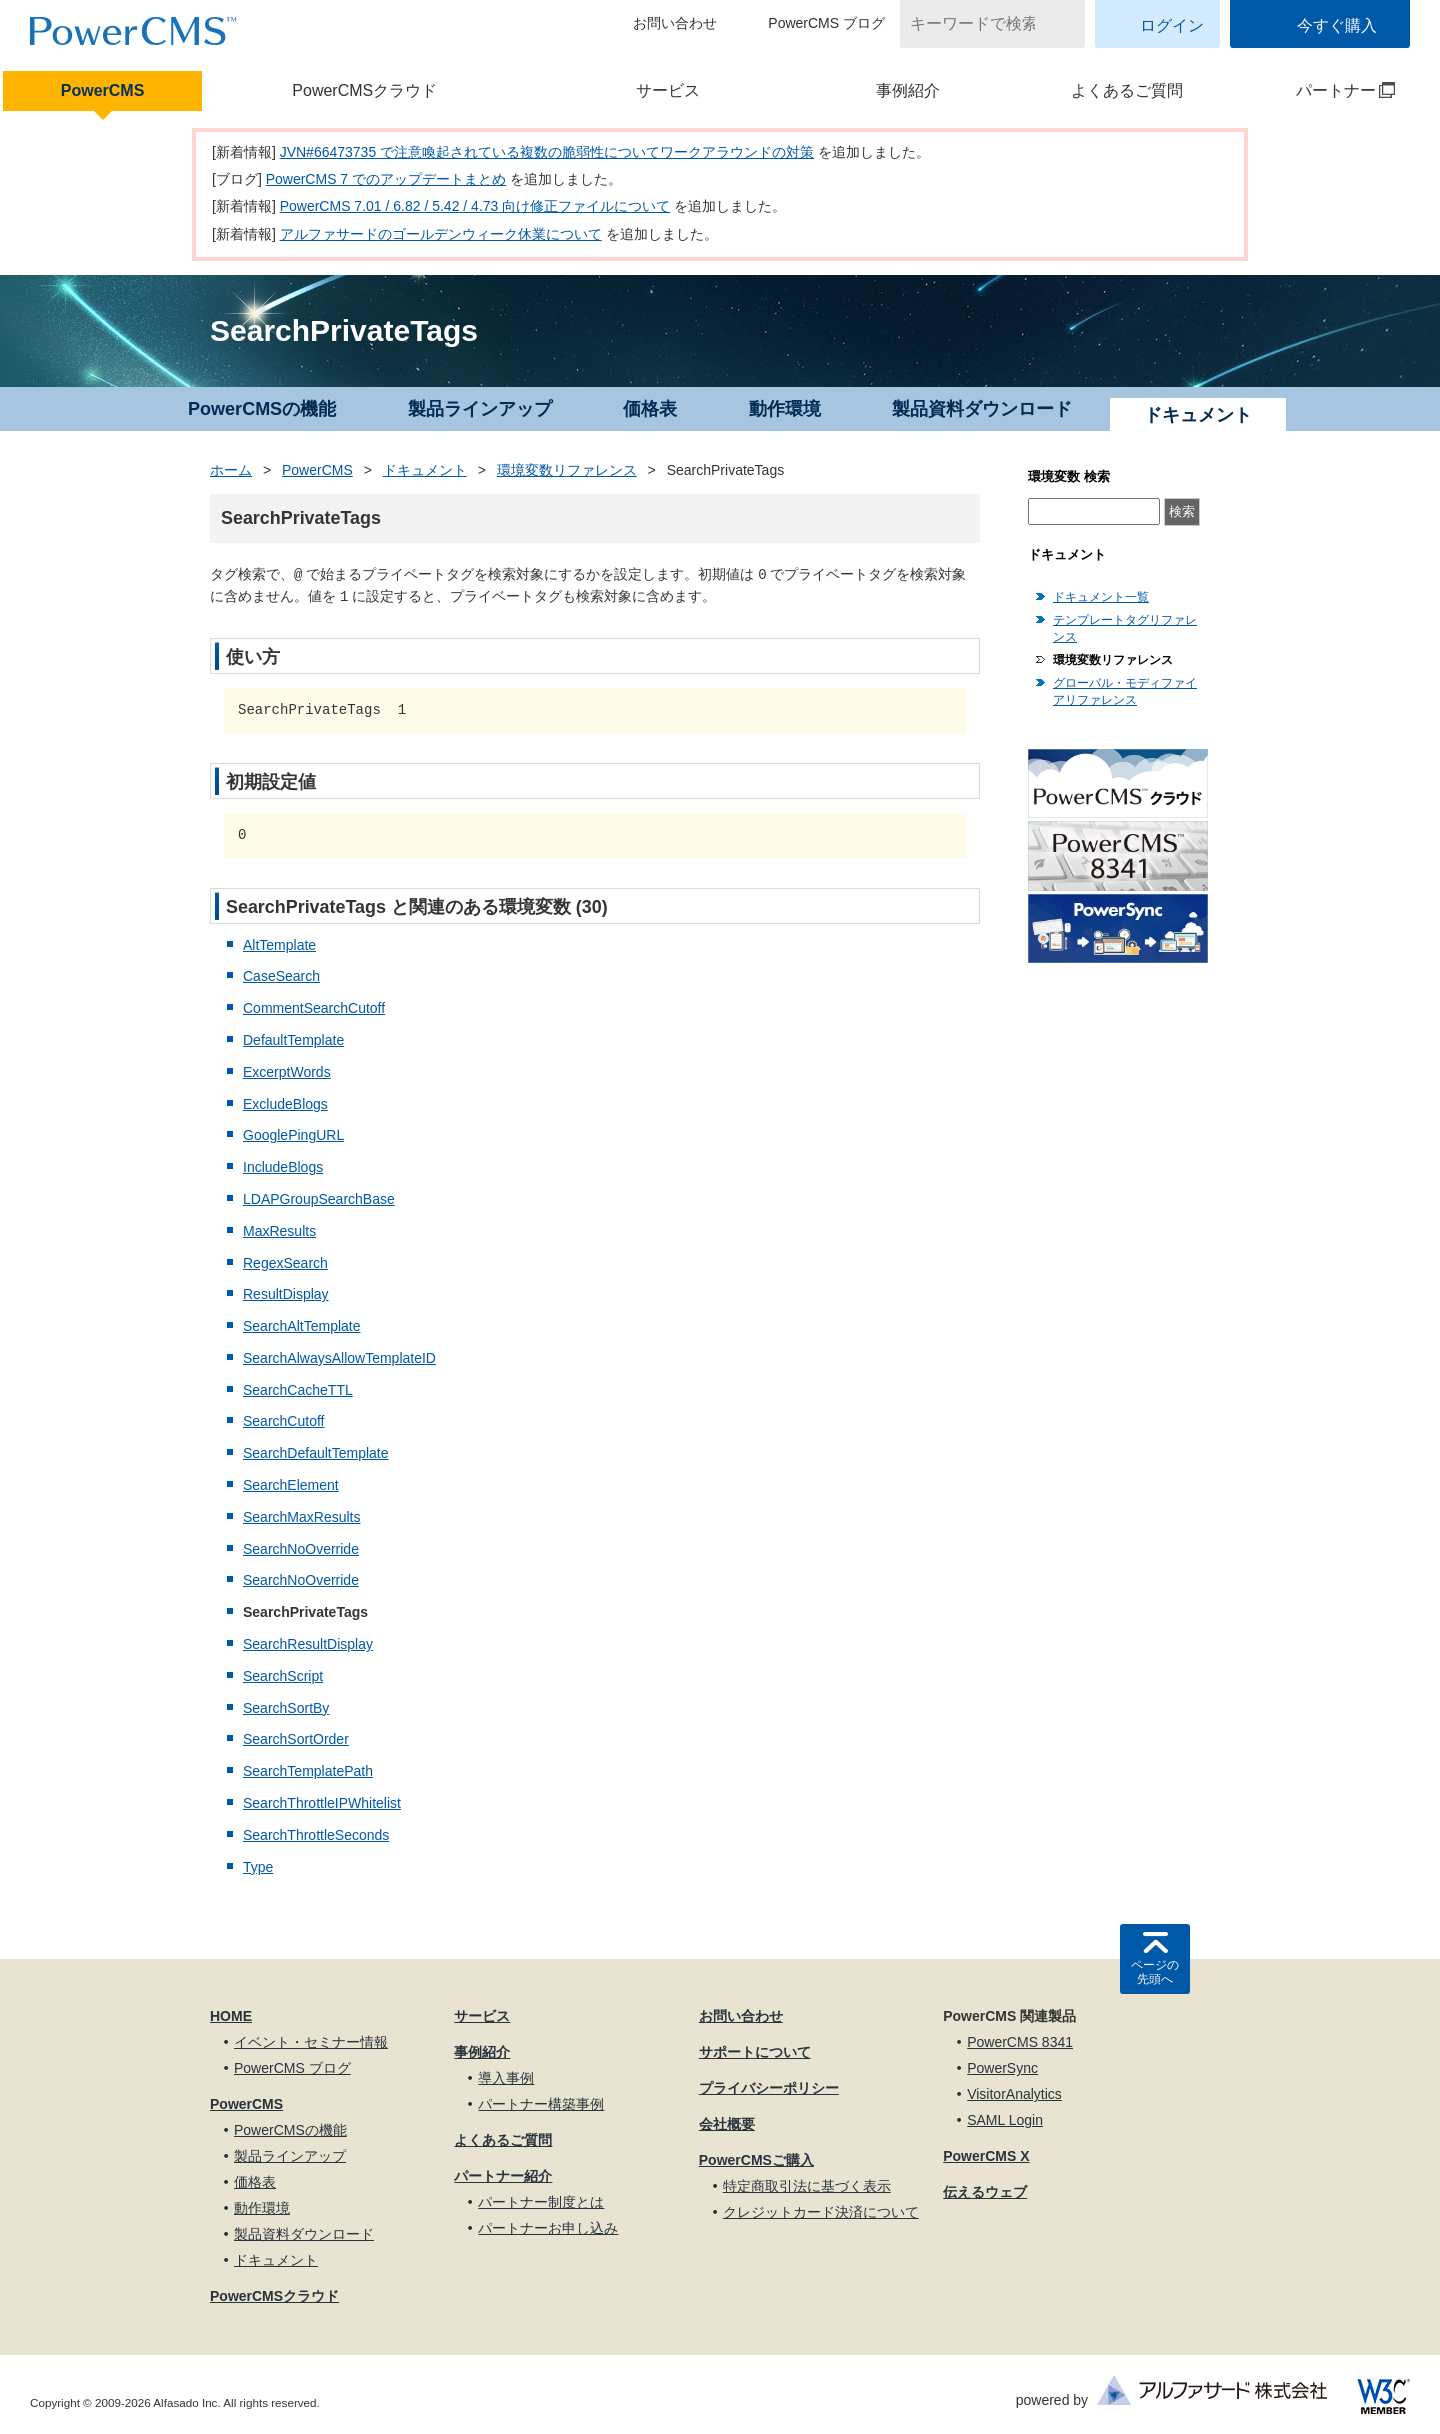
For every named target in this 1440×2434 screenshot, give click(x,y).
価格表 (650, 409)
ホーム (231, 470)
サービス (668, 90)
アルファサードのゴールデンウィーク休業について (441, 234)
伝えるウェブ (985, 2192)
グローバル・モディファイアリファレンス (1125, 691)
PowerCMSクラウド (364, 90)
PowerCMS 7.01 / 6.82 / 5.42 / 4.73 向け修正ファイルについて (475, 206)
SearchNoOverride (301, 1549)
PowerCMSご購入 (756, 2160)
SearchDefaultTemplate (316, 1453)
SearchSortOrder (296, 1739)
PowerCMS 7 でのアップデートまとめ (386, 179)
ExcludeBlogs (285, 1104)
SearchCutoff (283, 1421)
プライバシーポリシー (769, 2088)
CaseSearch (281, 976)
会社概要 (727, 2124)
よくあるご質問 (1127, 90)
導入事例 (506, 2078)
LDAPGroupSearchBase (319, 1199)
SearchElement (291, 1485)
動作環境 (785, 409)
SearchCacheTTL (298, 1390)
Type (258, 1867)
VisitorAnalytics (1014, 2094)
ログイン (1172, 25)
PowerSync (1002, 2068)
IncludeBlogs (283, 1167)
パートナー (1322, 90)
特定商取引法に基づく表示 (807, 2186)
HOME (231, 2016)
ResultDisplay (286, 1294)
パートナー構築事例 (541, 2104)
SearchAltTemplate (302, 1326)
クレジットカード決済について (821, 2212)
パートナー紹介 (503, 2176)
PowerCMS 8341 (1020, 2042)
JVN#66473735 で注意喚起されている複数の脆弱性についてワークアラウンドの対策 (547, 152)
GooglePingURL (293, 1135)
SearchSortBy (286, 1708)
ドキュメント (425, 470)
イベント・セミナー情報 (311, 2042)
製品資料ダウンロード (982, 409)
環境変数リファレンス (567, 470)
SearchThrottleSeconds (316, 1835)
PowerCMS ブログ (826, 23)
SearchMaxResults (302, 1517)
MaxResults (279, 1231)
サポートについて (755, 2052)
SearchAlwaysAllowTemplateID (339, 1358)
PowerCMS (103, 90)
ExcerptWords (287, 1072)
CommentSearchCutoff (314, 1008)
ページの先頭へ (1155, 1972)
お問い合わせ (675, 23)
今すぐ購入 (1337, 25)
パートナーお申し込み (548, 2228)
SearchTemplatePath (308, 1771)
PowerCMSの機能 (262, 409)
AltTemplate (279, 945)
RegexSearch (285, 1263)
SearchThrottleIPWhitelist (322, 1803)
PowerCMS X (986, 2156)
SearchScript (283, 1676)
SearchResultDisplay (308, 1644)
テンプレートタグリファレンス (1125, 628)
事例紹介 (908, 90)
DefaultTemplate (293, 1040)
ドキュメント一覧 (1101, 597)
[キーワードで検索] (980, 24)
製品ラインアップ (480, 409)
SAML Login (1005, 2120)
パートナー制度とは (541, 2202)
